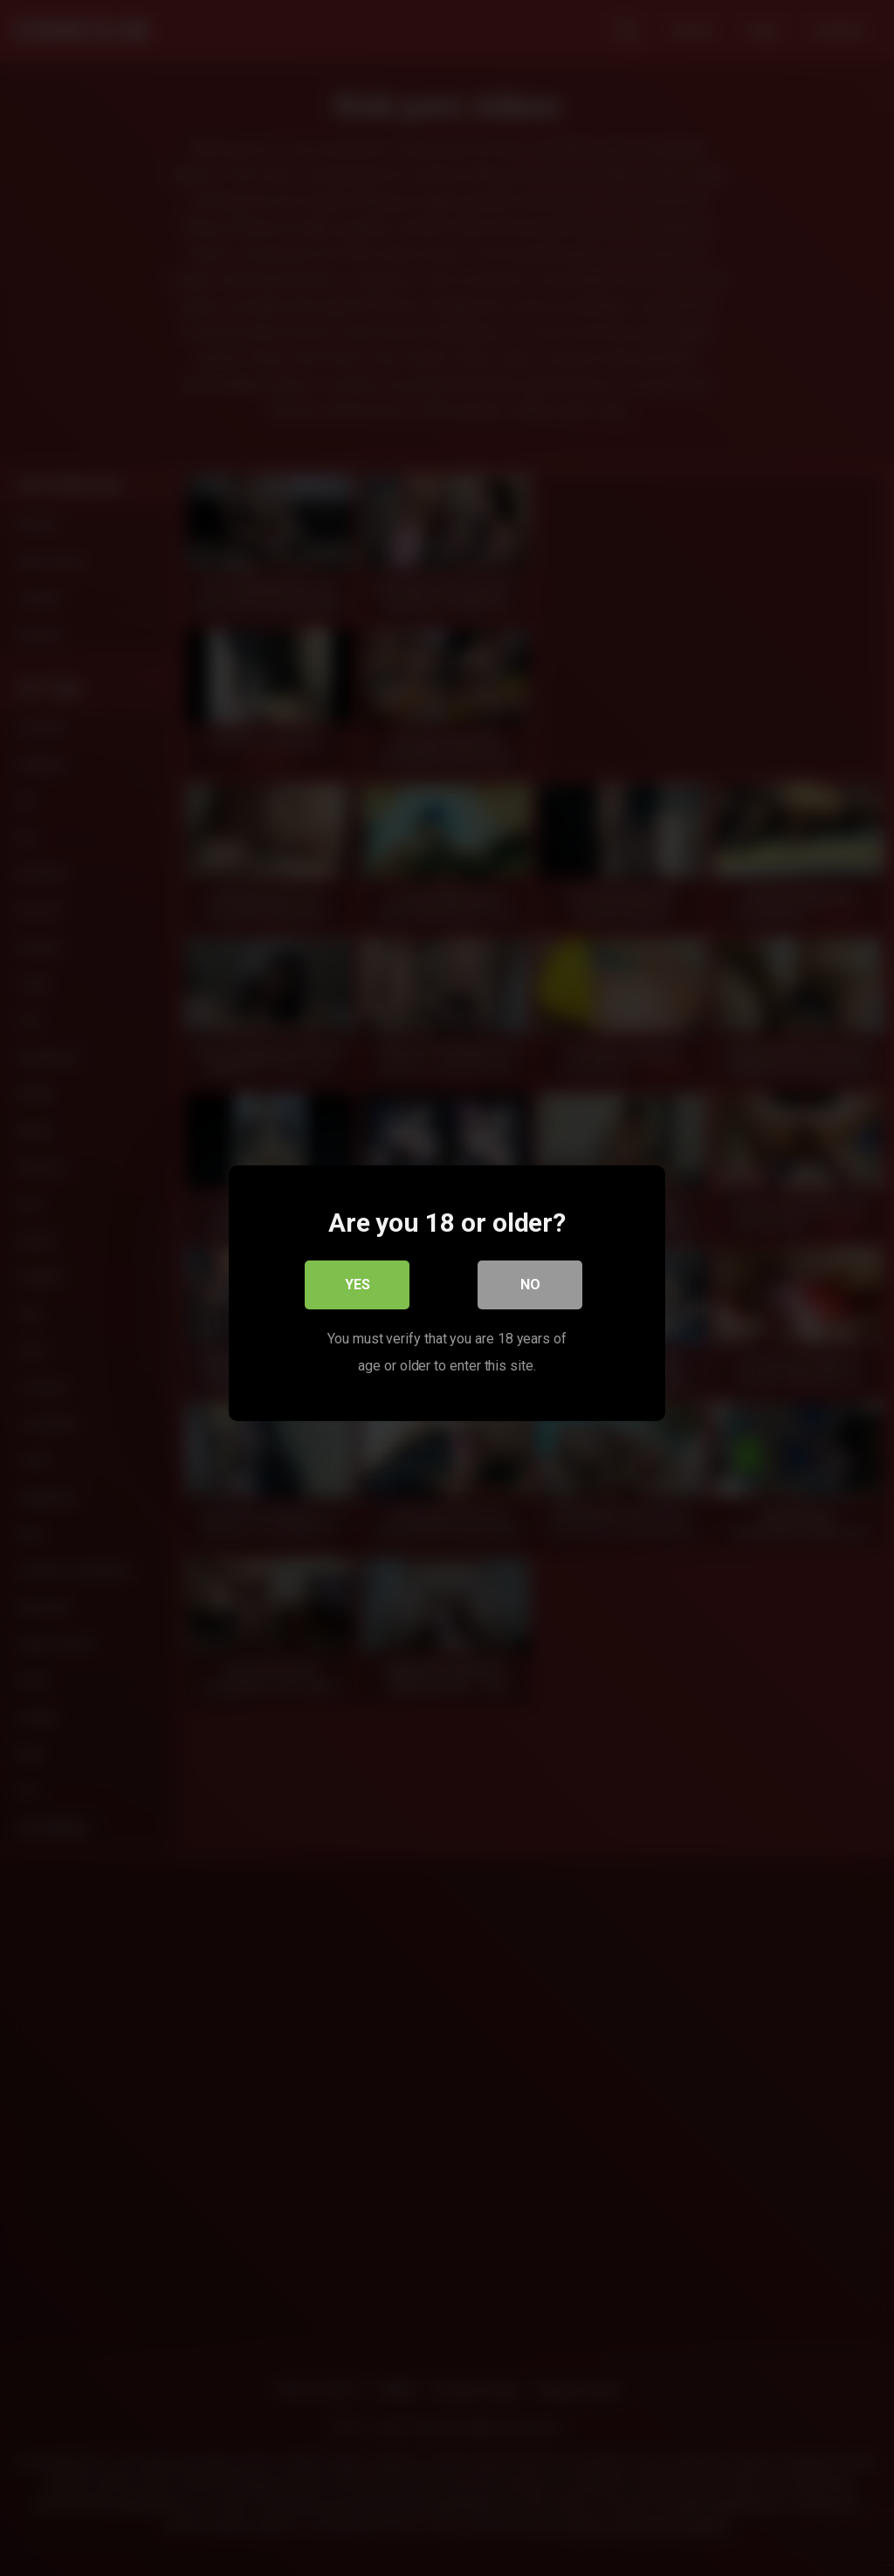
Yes (357, 1279)
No (530, 1279)
